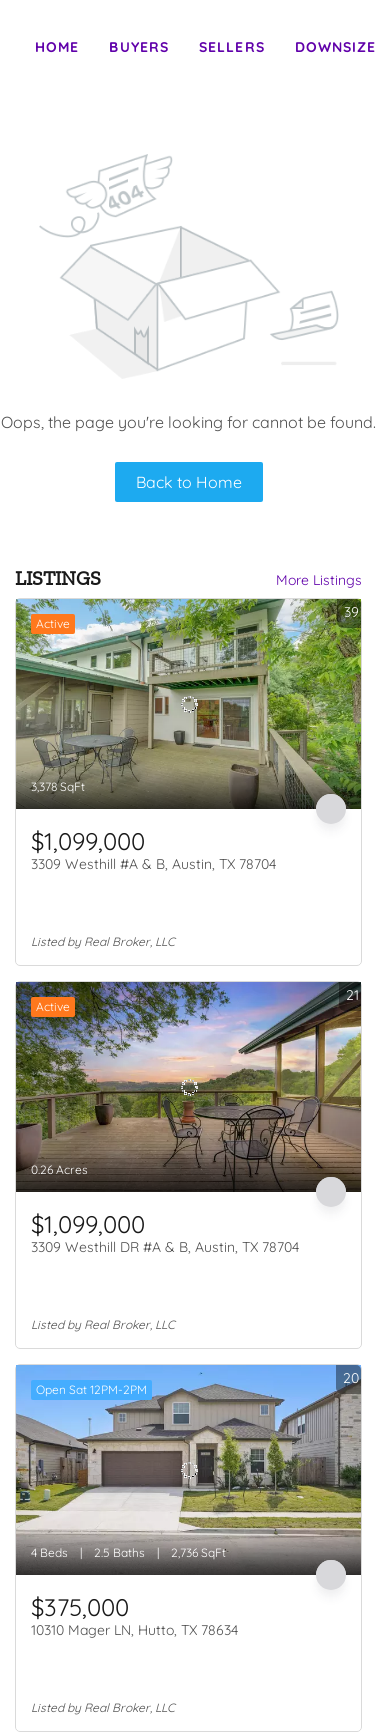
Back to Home (189, 482)
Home (57, 47)
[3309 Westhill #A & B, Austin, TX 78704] (188, 704)
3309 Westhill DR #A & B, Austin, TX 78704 (165, 1247)
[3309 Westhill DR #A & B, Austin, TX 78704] (188, 1087)
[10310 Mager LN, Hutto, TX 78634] (188, 1470)
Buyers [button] (139, 47)
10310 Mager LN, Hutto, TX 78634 (134, 1630)
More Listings (319, 580)
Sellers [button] (232, 47)
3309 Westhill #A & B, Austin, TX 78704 (153, 864)
